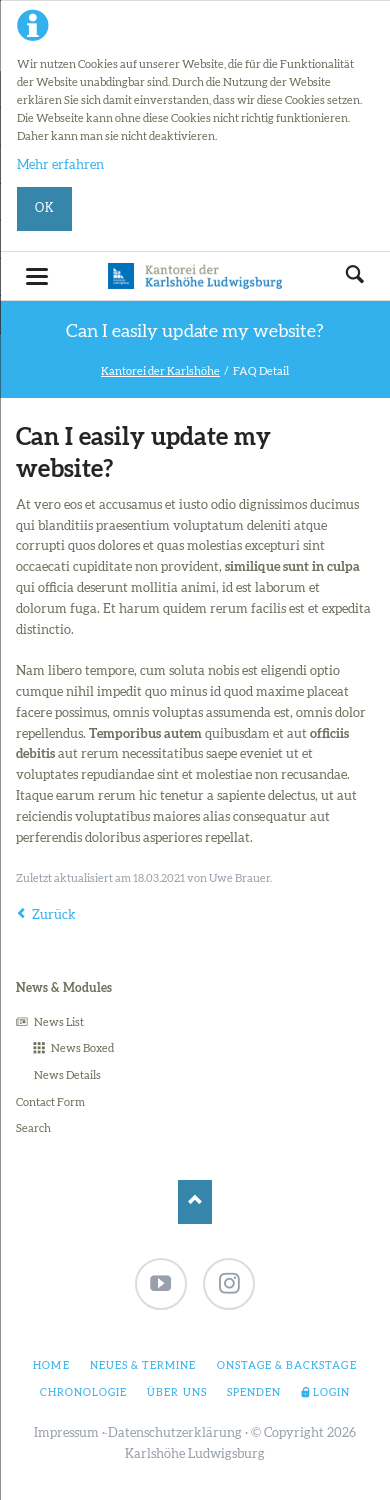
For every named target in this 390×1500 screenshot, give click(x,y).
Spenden (254, 1393)
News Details (67, 1075)
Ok (45, 208)
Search (33, 1128)
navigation (37, 276)
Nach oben (195, 1201)
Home (51, 1366)
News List (59, 1022)
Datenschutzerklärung (175, 1433)
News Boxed (82, 1048)
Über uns (176, 1393)
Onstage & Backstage (287, 1366)
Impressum (66, 1433)
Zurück (54, 915)
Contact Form (50, 1102)
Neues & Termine (143, 1366)
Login (331, 1393)
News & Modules (64, 988)
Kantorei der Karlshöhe (160, 371)
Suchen (355, 276)
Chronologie (83, 1393)
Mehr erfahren (60, 165)
